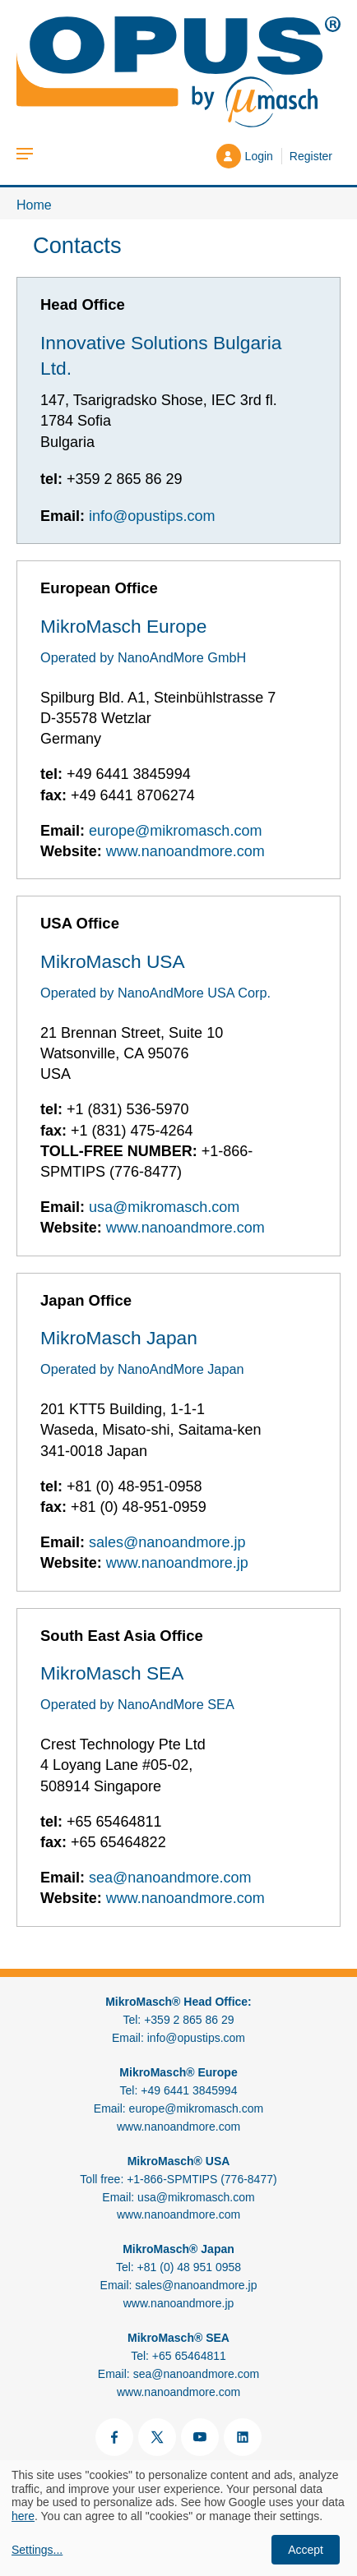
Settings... (37, 2549)
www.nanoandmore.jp (177, 1563)
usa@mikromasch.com (164, 1207)
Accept (305, 2549)
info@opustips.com (152, 516)
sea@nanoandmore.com (170, 1877)
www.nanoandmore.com (185, 851)
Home (34, 205)
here (23, 2516)
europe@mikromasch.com (175, 831)
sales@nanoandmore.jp (167, 1542)
